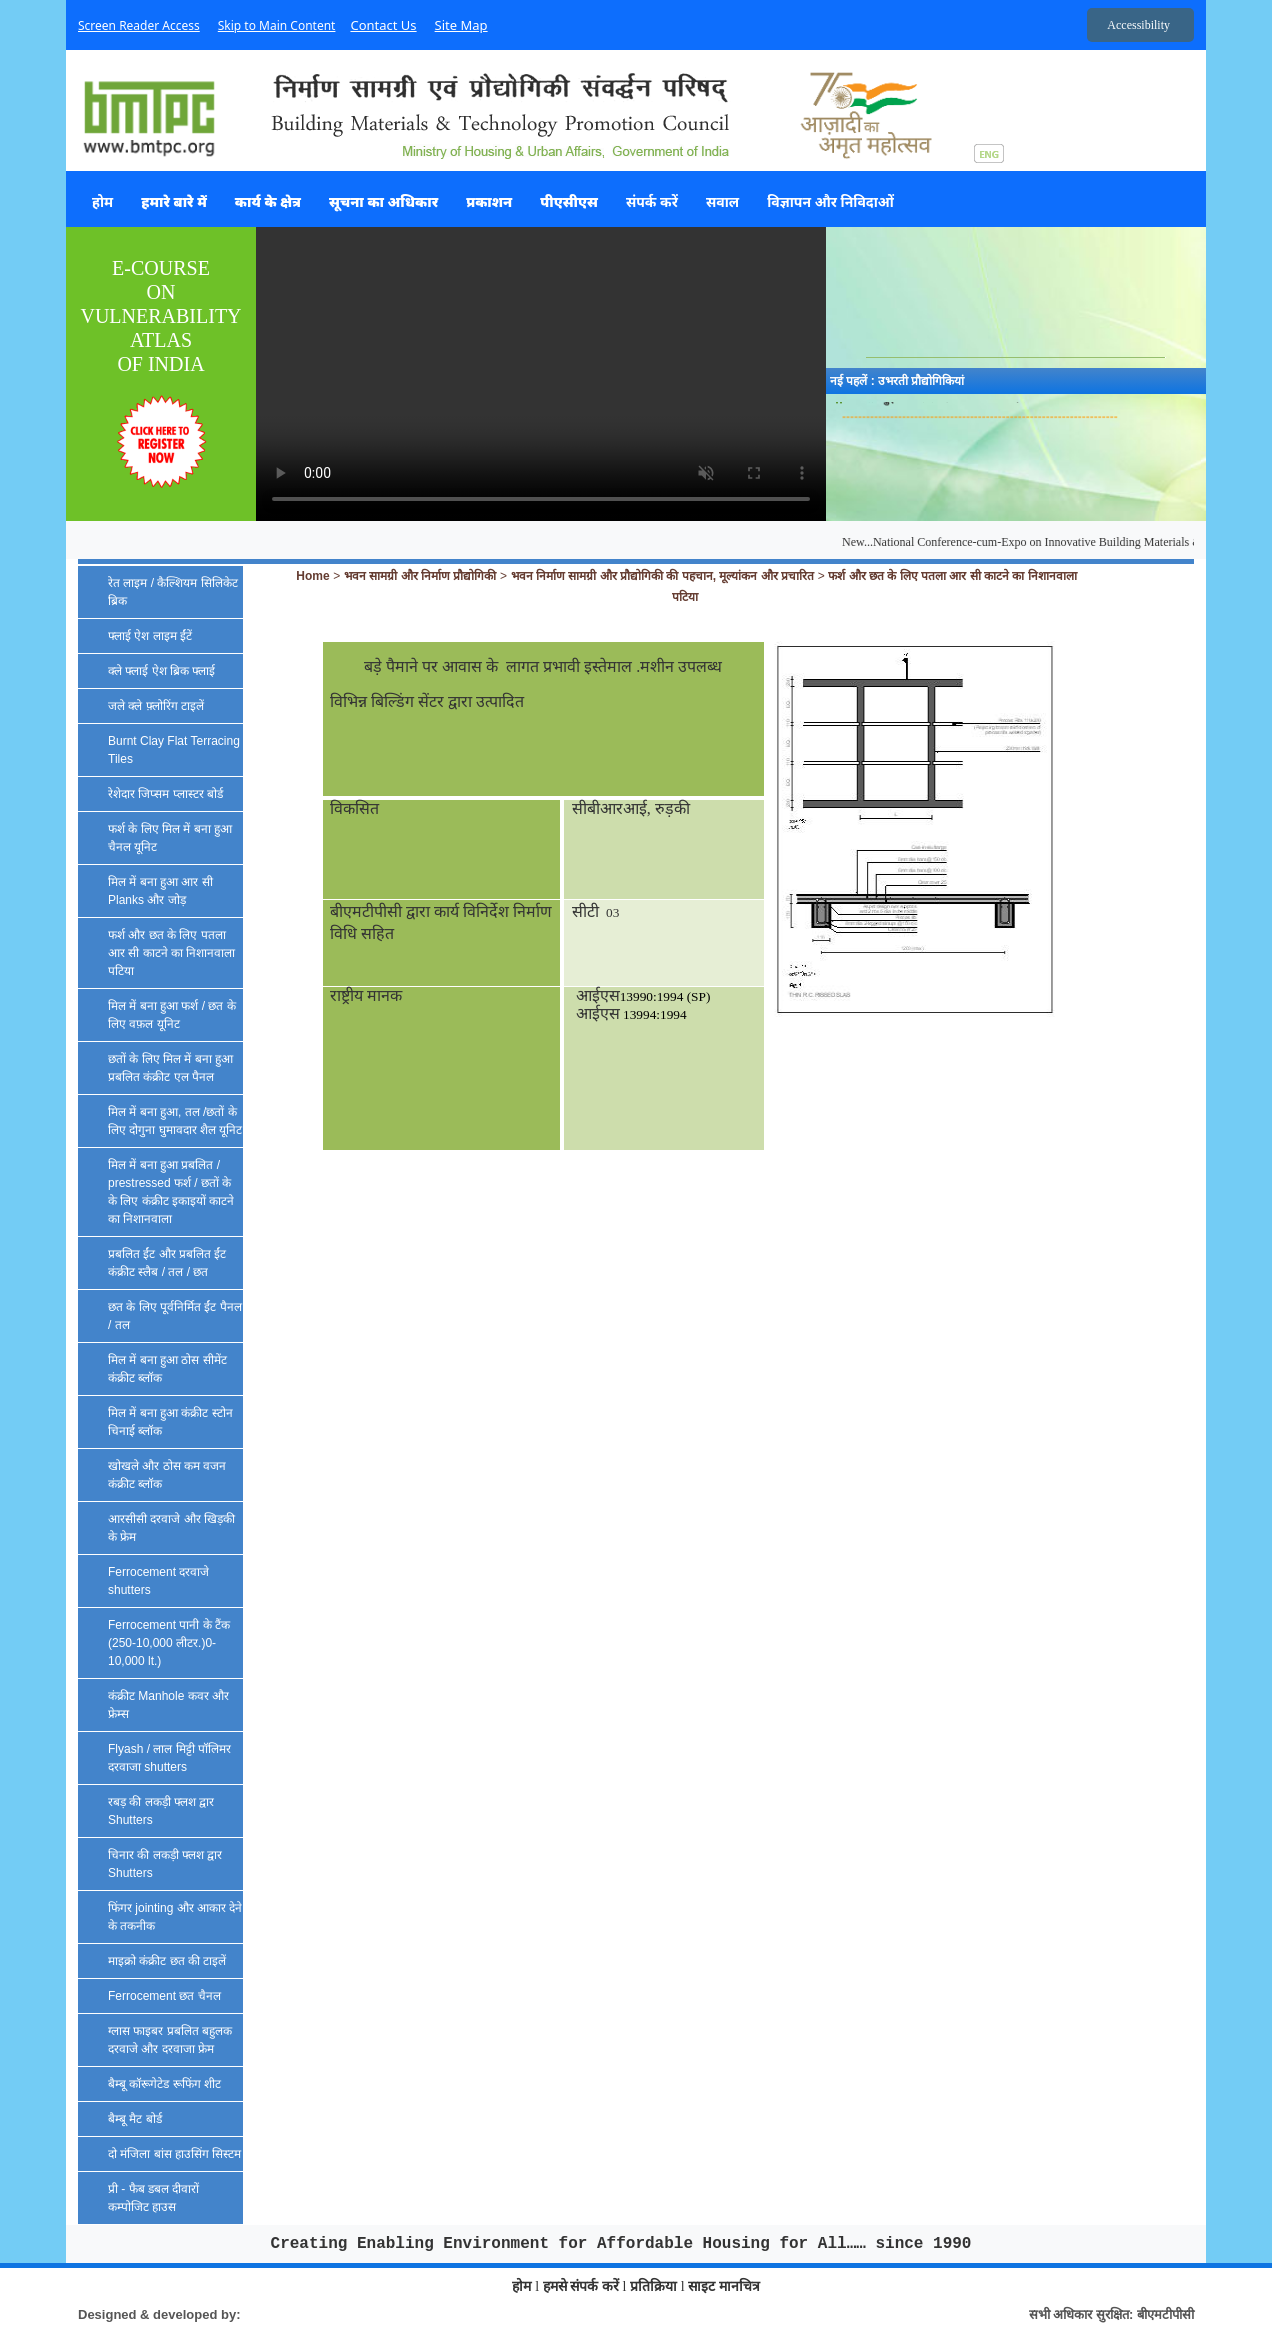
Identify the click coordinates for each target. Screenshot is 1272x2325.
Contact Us (383, 25)
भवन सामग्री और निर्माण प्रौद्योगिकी (420, 576)
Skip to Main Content (277, 25)
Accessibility (1138, 25)
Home (312, 576)
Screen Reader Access (139, 25)
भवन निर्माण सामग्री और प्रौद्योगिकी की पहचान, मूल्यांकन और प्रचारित (662, 576)
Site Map (461, 25)
